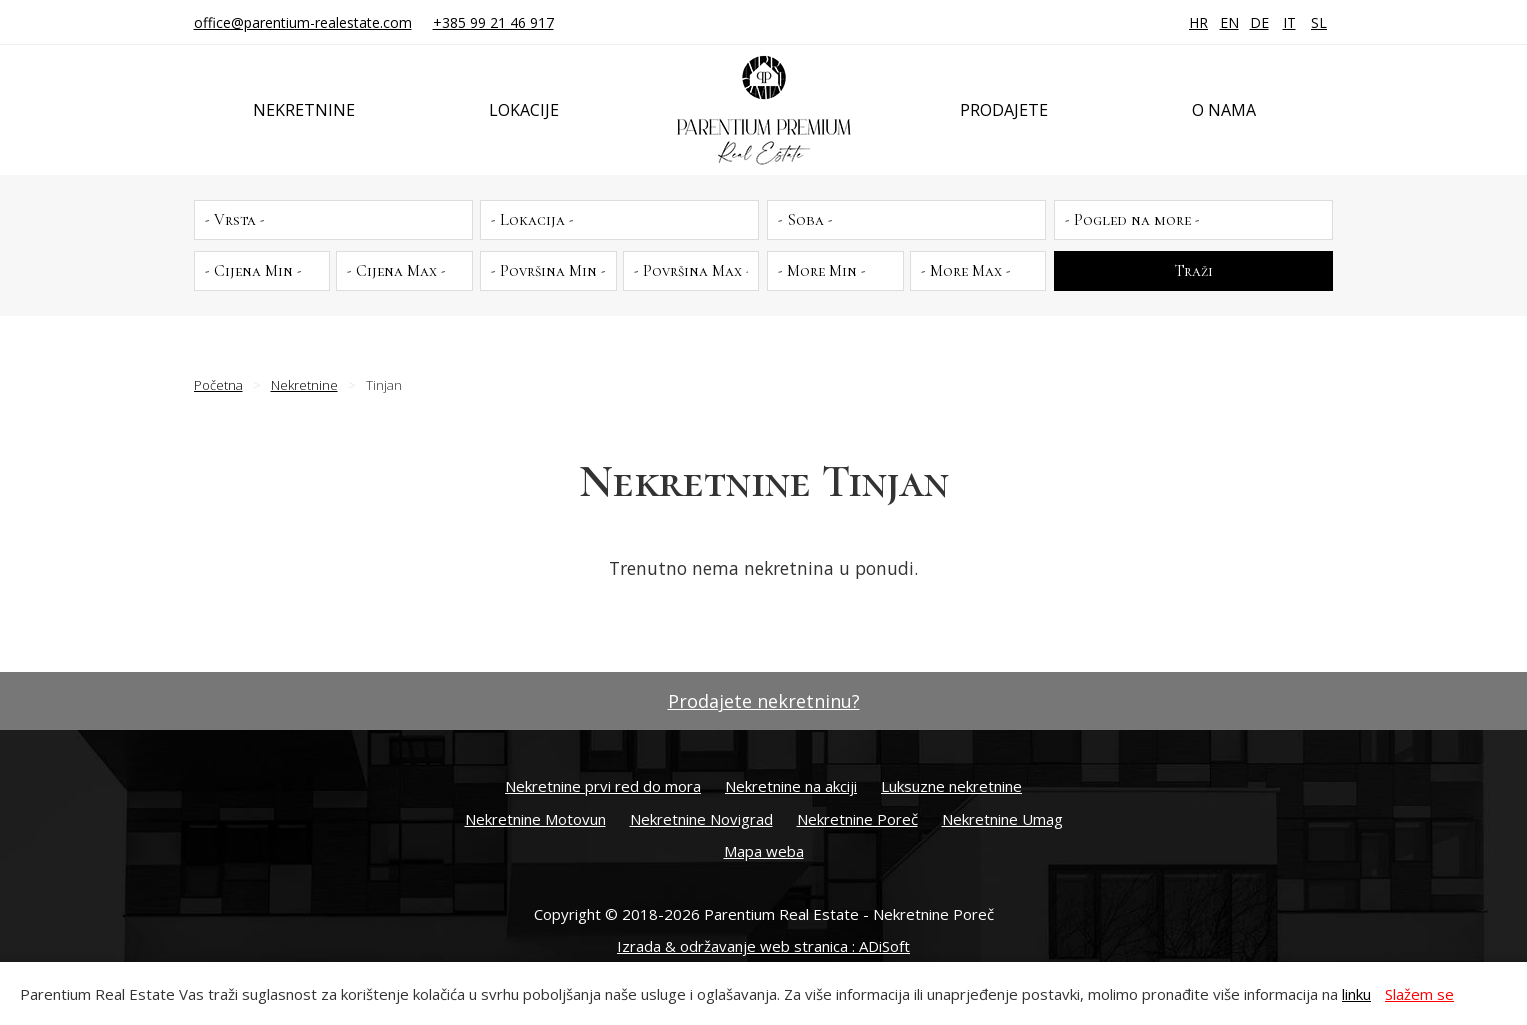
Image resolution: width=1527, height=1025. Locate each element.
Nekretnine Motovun (535, 819)
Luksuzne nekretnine (951, 786)
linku (1356, 994)
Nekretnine (304, 110)
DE (1259, 22)
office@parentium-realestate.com (303, 22)
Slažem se (1419, 994)
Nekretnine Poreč (857, 819)
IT (1289, 22)
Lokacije (524, 110)
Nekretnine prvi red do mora (603, 786)
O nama (1224, 110)
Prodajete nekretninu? (764, 701)
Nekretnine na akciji (791, 786)
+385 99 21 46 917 (493, 22)
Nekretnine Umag (1002, 819)
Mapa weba (764, 851)
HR (1198, 22)
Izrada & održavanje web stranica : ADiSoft (763, 946)
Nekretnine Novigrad (701, 819)
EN (1229, 22)
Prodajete (1004, 110)
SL (1319, 22)
